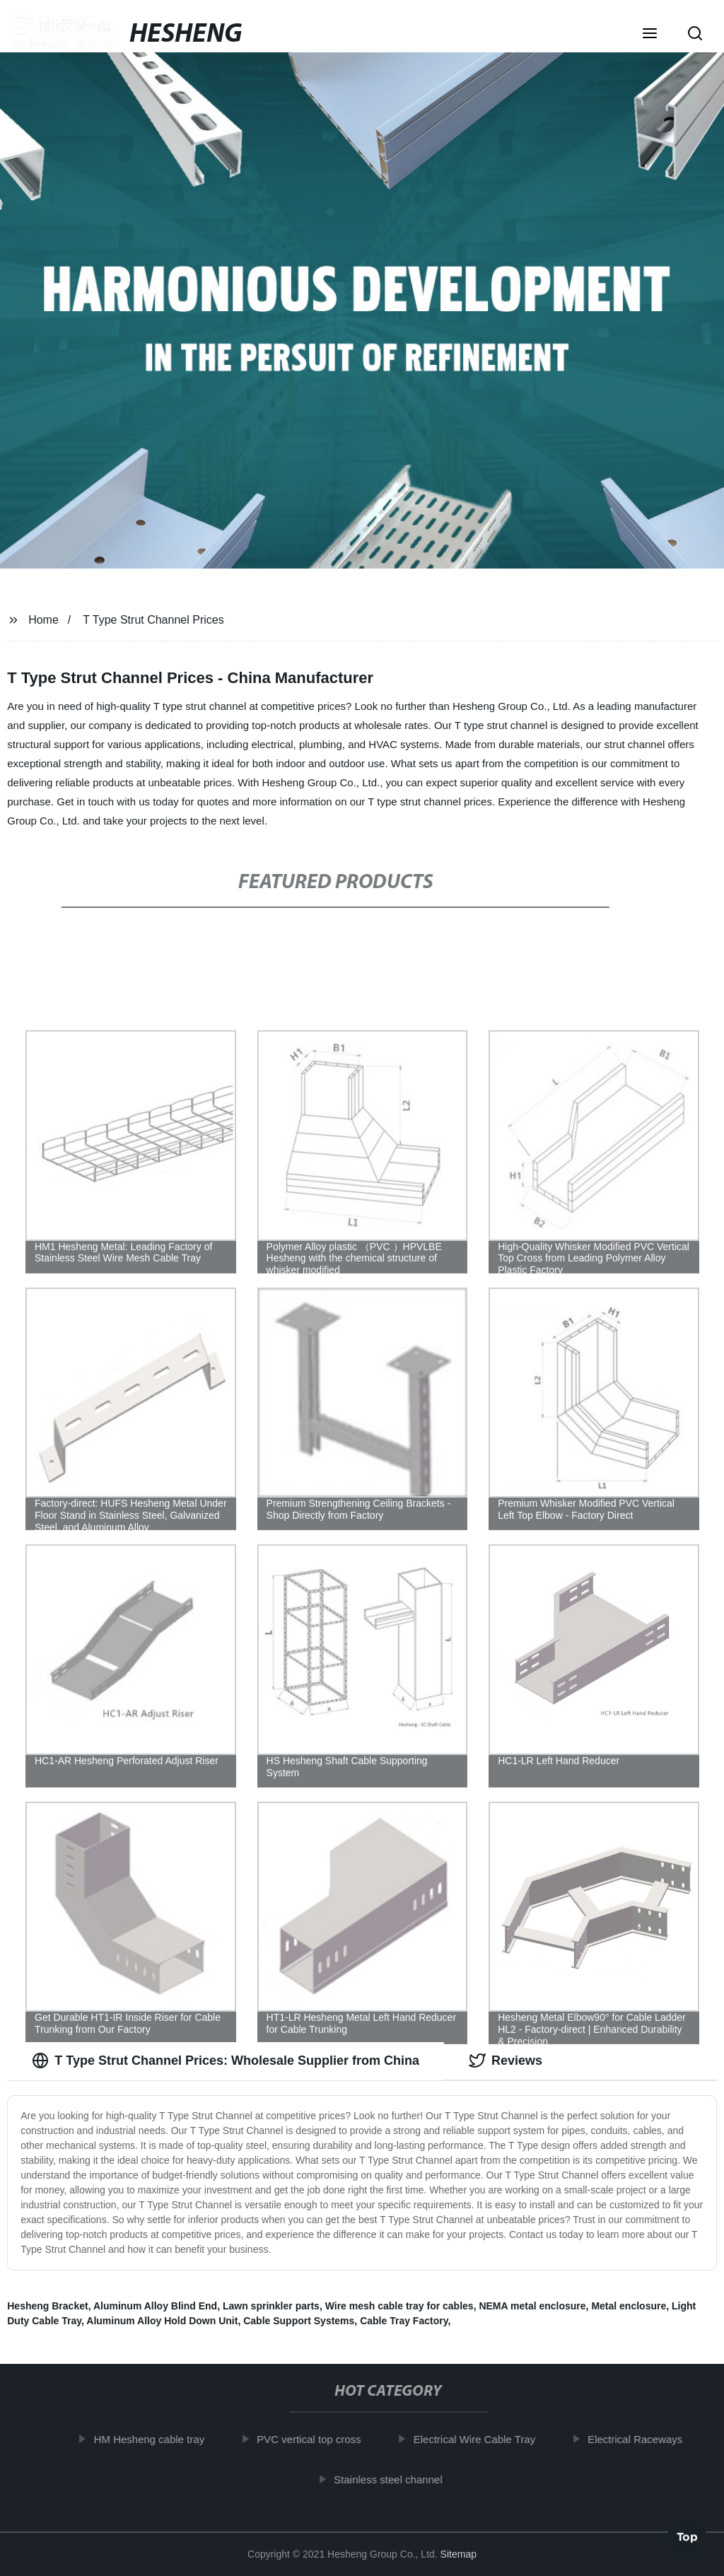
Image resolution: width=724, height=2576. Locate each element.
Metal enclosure (628, 2306)
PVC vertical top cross (315, 2439)
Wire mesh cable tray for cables (399, 2306)
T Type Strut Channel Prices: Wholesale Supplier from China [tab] (225, 2060)
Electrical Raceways (641, 2439)
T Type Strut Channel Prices (153, 620)
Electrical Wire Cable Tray (480, 2439)
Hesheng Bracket (47, 2306)
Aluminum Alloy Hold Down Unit (162, 2320)
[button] (650, 35)
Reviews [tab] (505, 2060)
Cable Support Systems (298, 2320)
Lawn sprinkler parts (271, 2306)
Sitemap (458, 2554)
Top (687, 2533)
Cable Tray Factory (404, 2320)
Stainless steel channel (394, 2479)
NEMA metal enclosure (532, 2306)
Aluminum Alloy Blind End (155, 2306)
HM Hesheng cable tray (155, 2439)
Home (43, 620)
